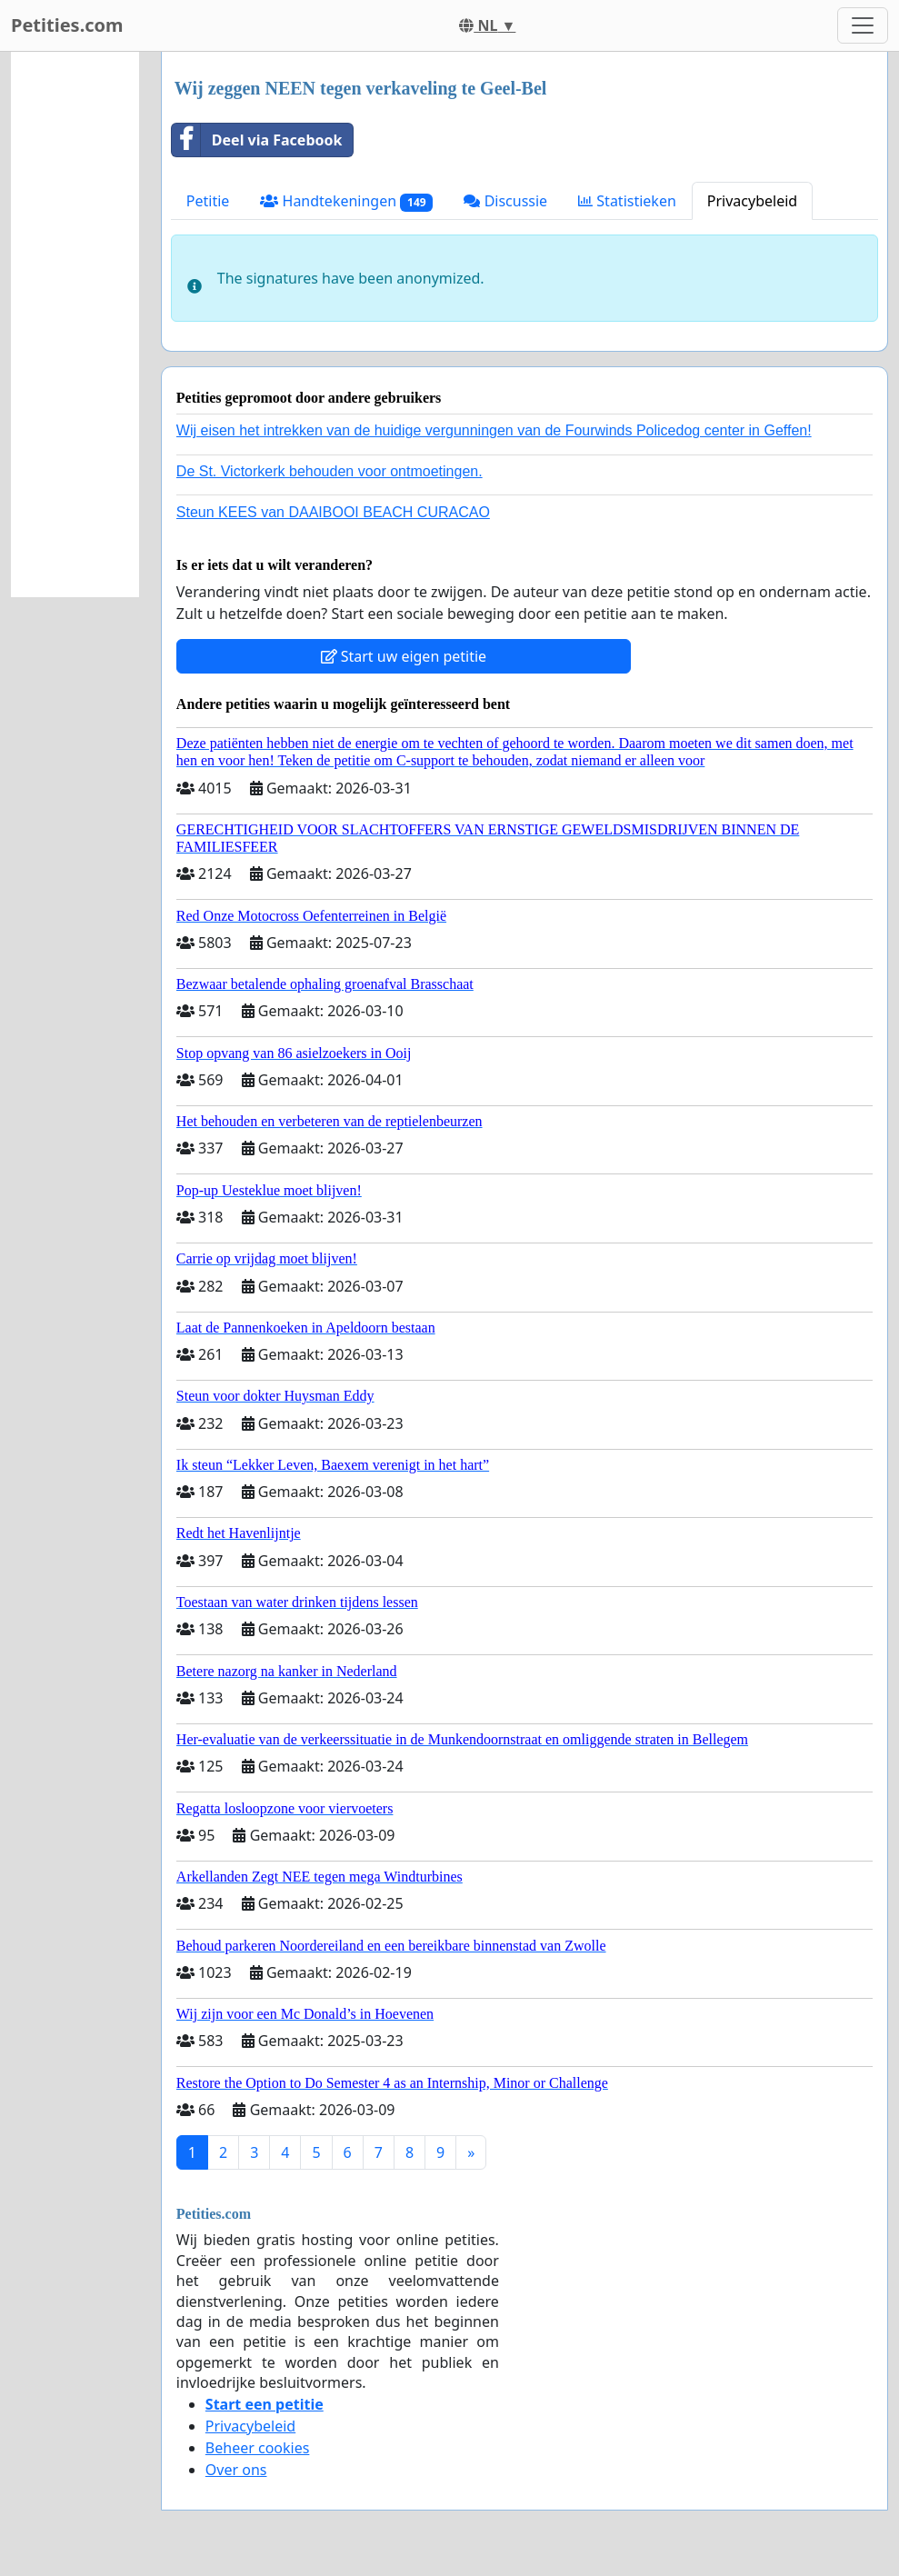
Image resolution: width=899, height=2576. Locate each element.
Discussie (505, 201)
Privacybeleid (752, 201)
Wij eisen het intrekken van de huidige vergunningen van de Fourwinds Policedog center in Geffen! (494, 430)
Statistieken (627, 201)
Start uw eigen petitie (404, 656)
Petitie (208, 201)
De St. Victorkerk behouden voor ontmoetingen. (329, 471)
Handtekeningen (346, 201)
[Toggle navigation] (862, 25)
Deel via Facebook (257, 140)
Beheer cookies (257, 2448)
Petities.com (67, 25)
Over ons (236, 2470)
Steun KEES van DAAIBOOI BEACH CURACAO (333, 512)
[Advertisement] (75, 324)
